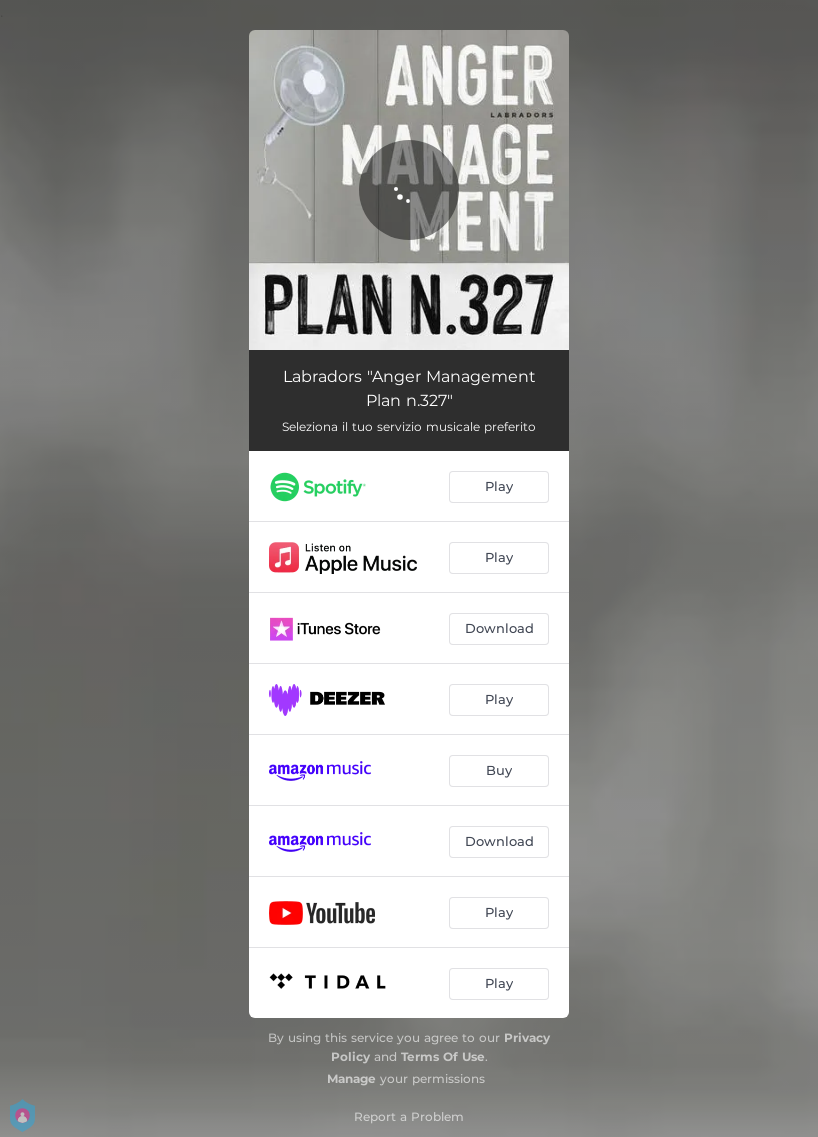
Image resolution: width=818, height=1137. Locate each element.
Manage (351, 1078)
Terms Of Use (443, 1056)
